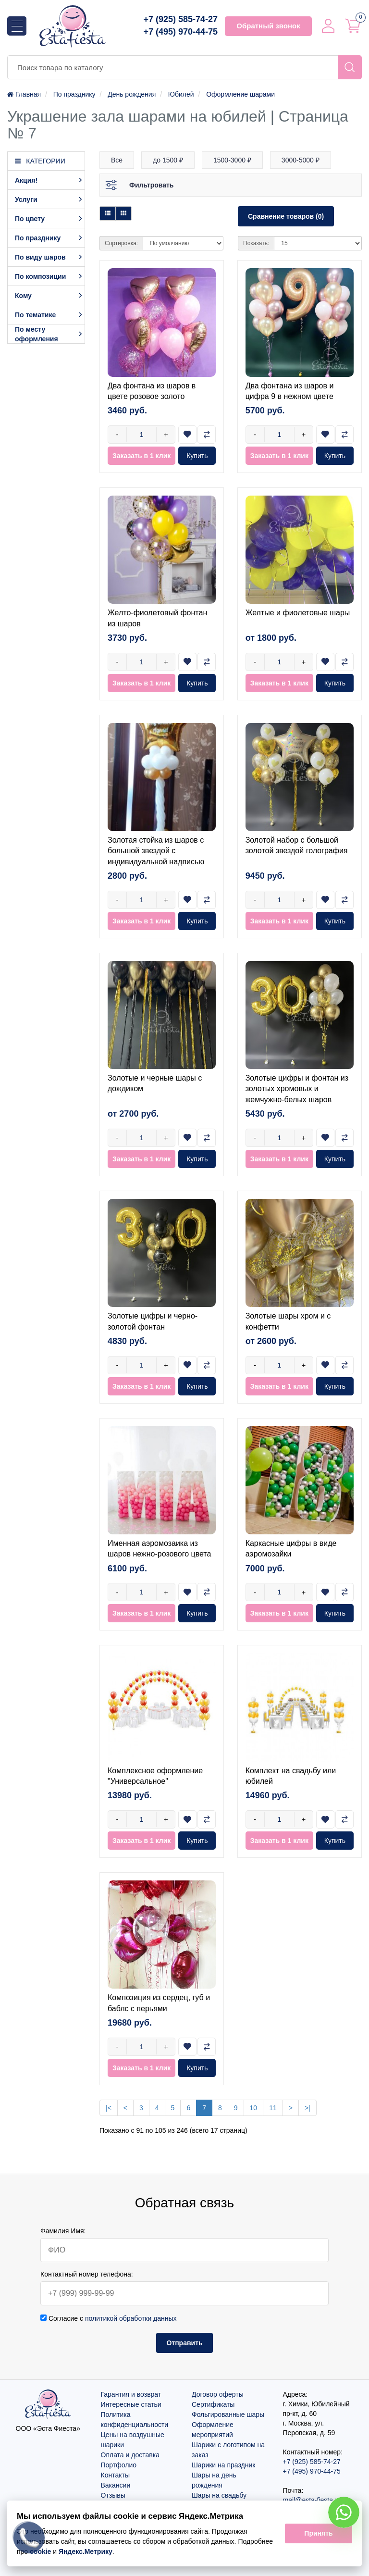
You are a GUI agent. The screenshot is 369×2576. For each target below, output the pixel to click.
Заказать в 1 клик (141, 456)
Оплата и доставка (130, 2455)
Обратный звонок (268, 26)
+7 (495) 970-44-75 (180, 32)
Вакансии (116, 2485)
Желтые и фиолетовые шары (298, 613)
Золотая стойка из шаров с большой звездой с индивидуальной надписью (156, 851)
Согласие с (108, 2318)
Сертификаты (213, 2404)
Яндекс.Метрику (85, 2551)
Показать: (256, 243)
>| (307, 2108)
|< (108, 2108)
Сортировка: (121, 243)
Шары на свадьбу (219, 2495)
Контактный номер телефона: (86, 2274)
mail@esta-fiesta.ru (312, 2500)
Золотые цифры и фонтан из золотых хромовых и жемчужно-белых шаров (297, 1089)
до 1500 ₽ (168, 160)
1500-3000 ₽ (232, 160)
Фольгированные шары (228, 2414)
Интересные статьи (131, 2404)
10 (254, 2108)
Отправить (184, 2343)
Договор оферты (218, 2394)
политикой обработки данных (131, 2318)
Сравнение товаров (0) (286, 216)
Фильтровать (151, 185)
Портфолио (119, 2465)
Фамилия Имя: (63, 2231)
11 (273, 2108)
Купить (197, 456)
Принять (318, 2533)
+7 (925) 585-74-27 (180, 19)
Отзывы (113, 2495)
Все (117, 160)
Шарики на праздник (223, 2465)
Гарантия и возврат (131, 2394)
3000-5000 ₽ (301, 160)
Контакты (115, 2475)
